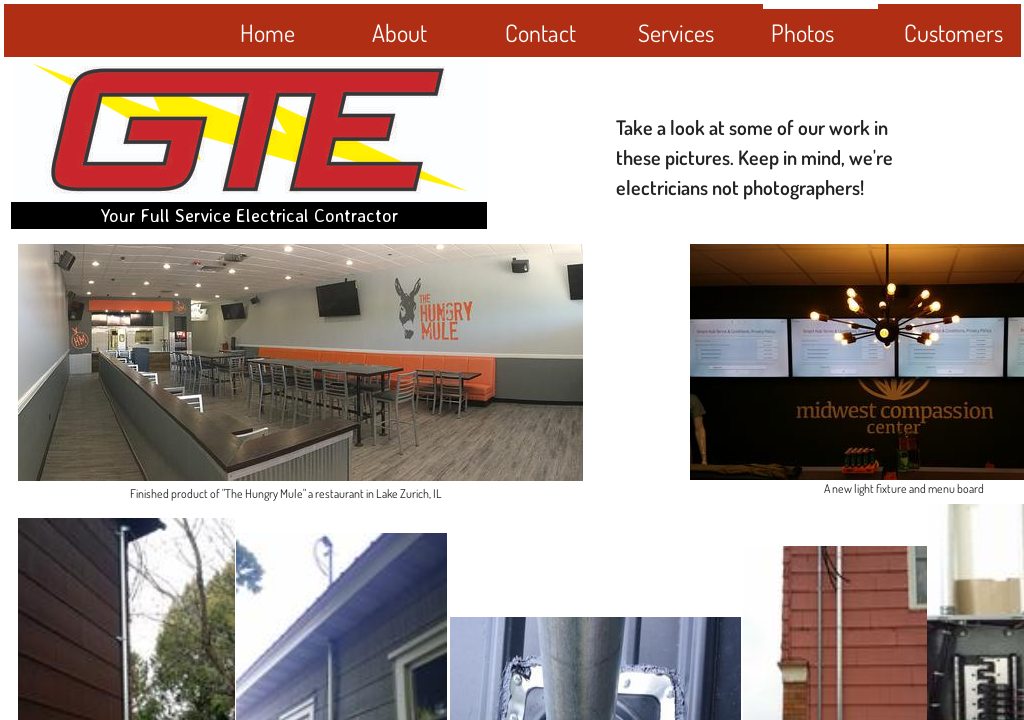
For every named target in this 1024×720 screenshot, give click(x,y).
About (399, 32)
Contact (540, 32)
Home (267, 32)
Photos (802, 32)
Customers (953, 32)
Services (676, 32)
